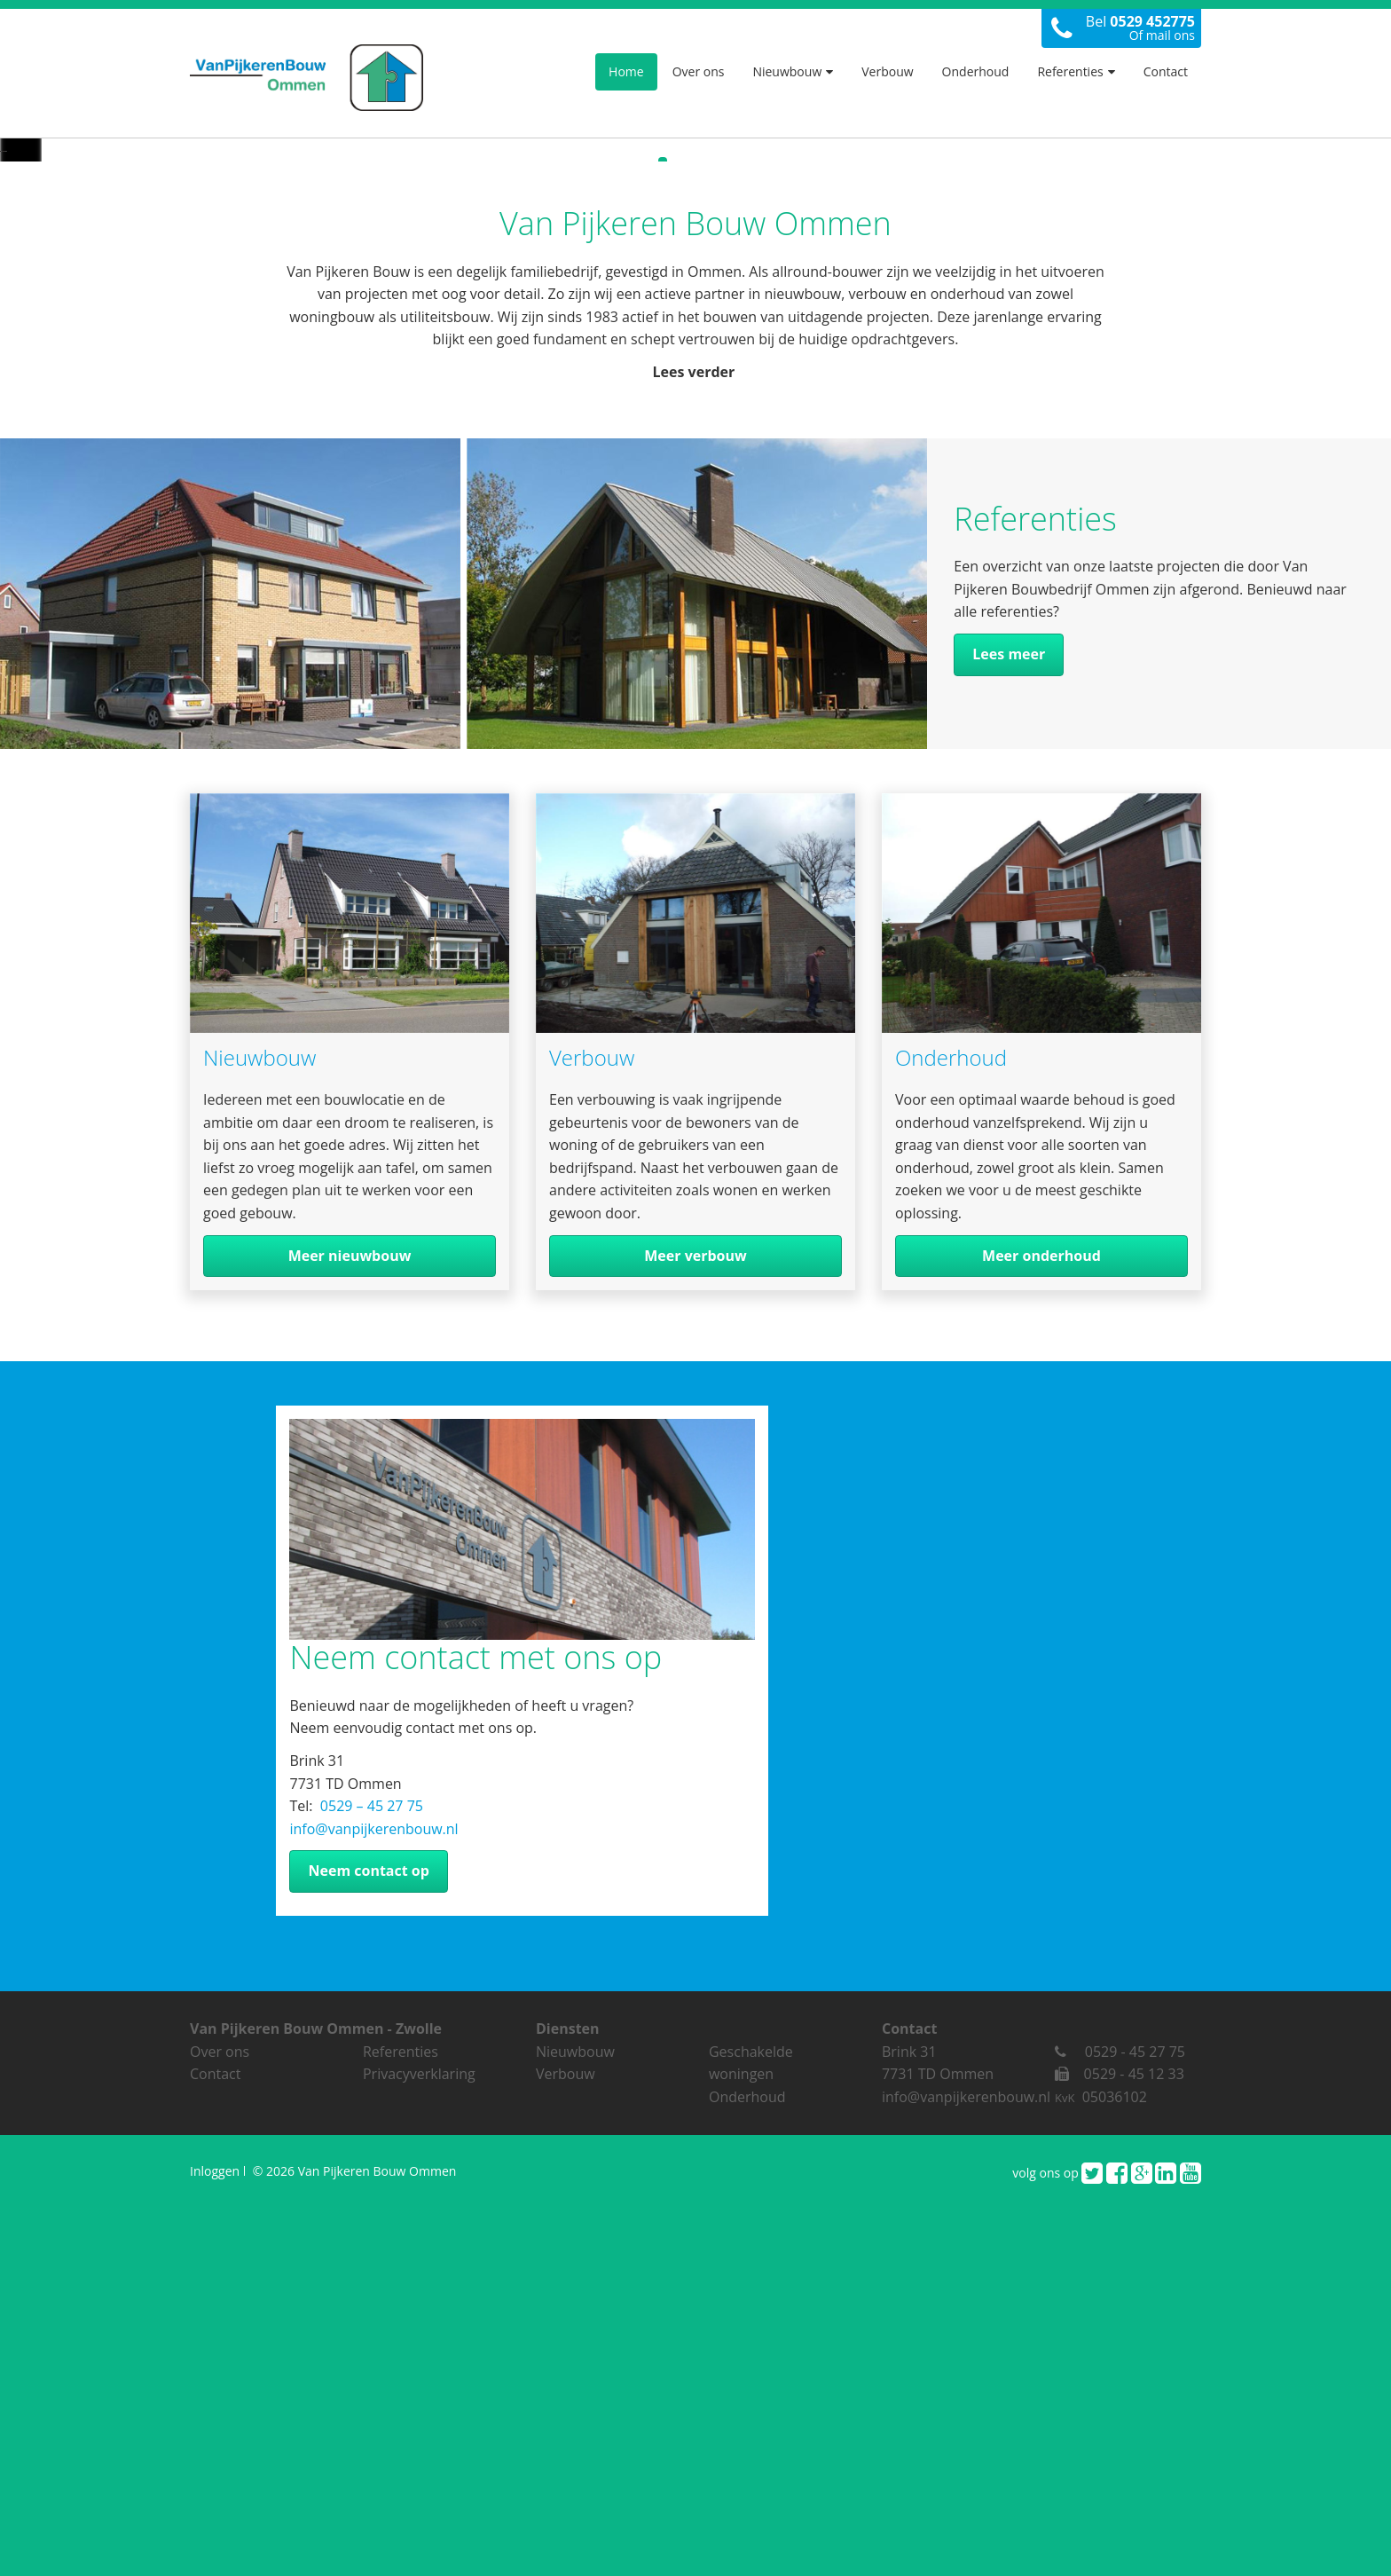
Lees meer (1008, 1029)
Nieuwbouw (792, 71)
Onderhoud (976, 71)
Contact (1165, 71)
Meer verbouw (695, 1631)
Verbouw (887, 71)
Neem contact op (368, 2246)
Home (626, 71)
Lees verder (696, 747)
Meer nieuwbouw (350, 1631)
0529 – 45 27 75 (370, 2181)
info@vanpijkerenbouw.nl (373, 2204)
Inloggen (215, 2546)
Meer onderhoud (1041, 1631)
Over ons (698, 71)
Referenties (1075, 71)
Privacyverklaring (419, 2449)
